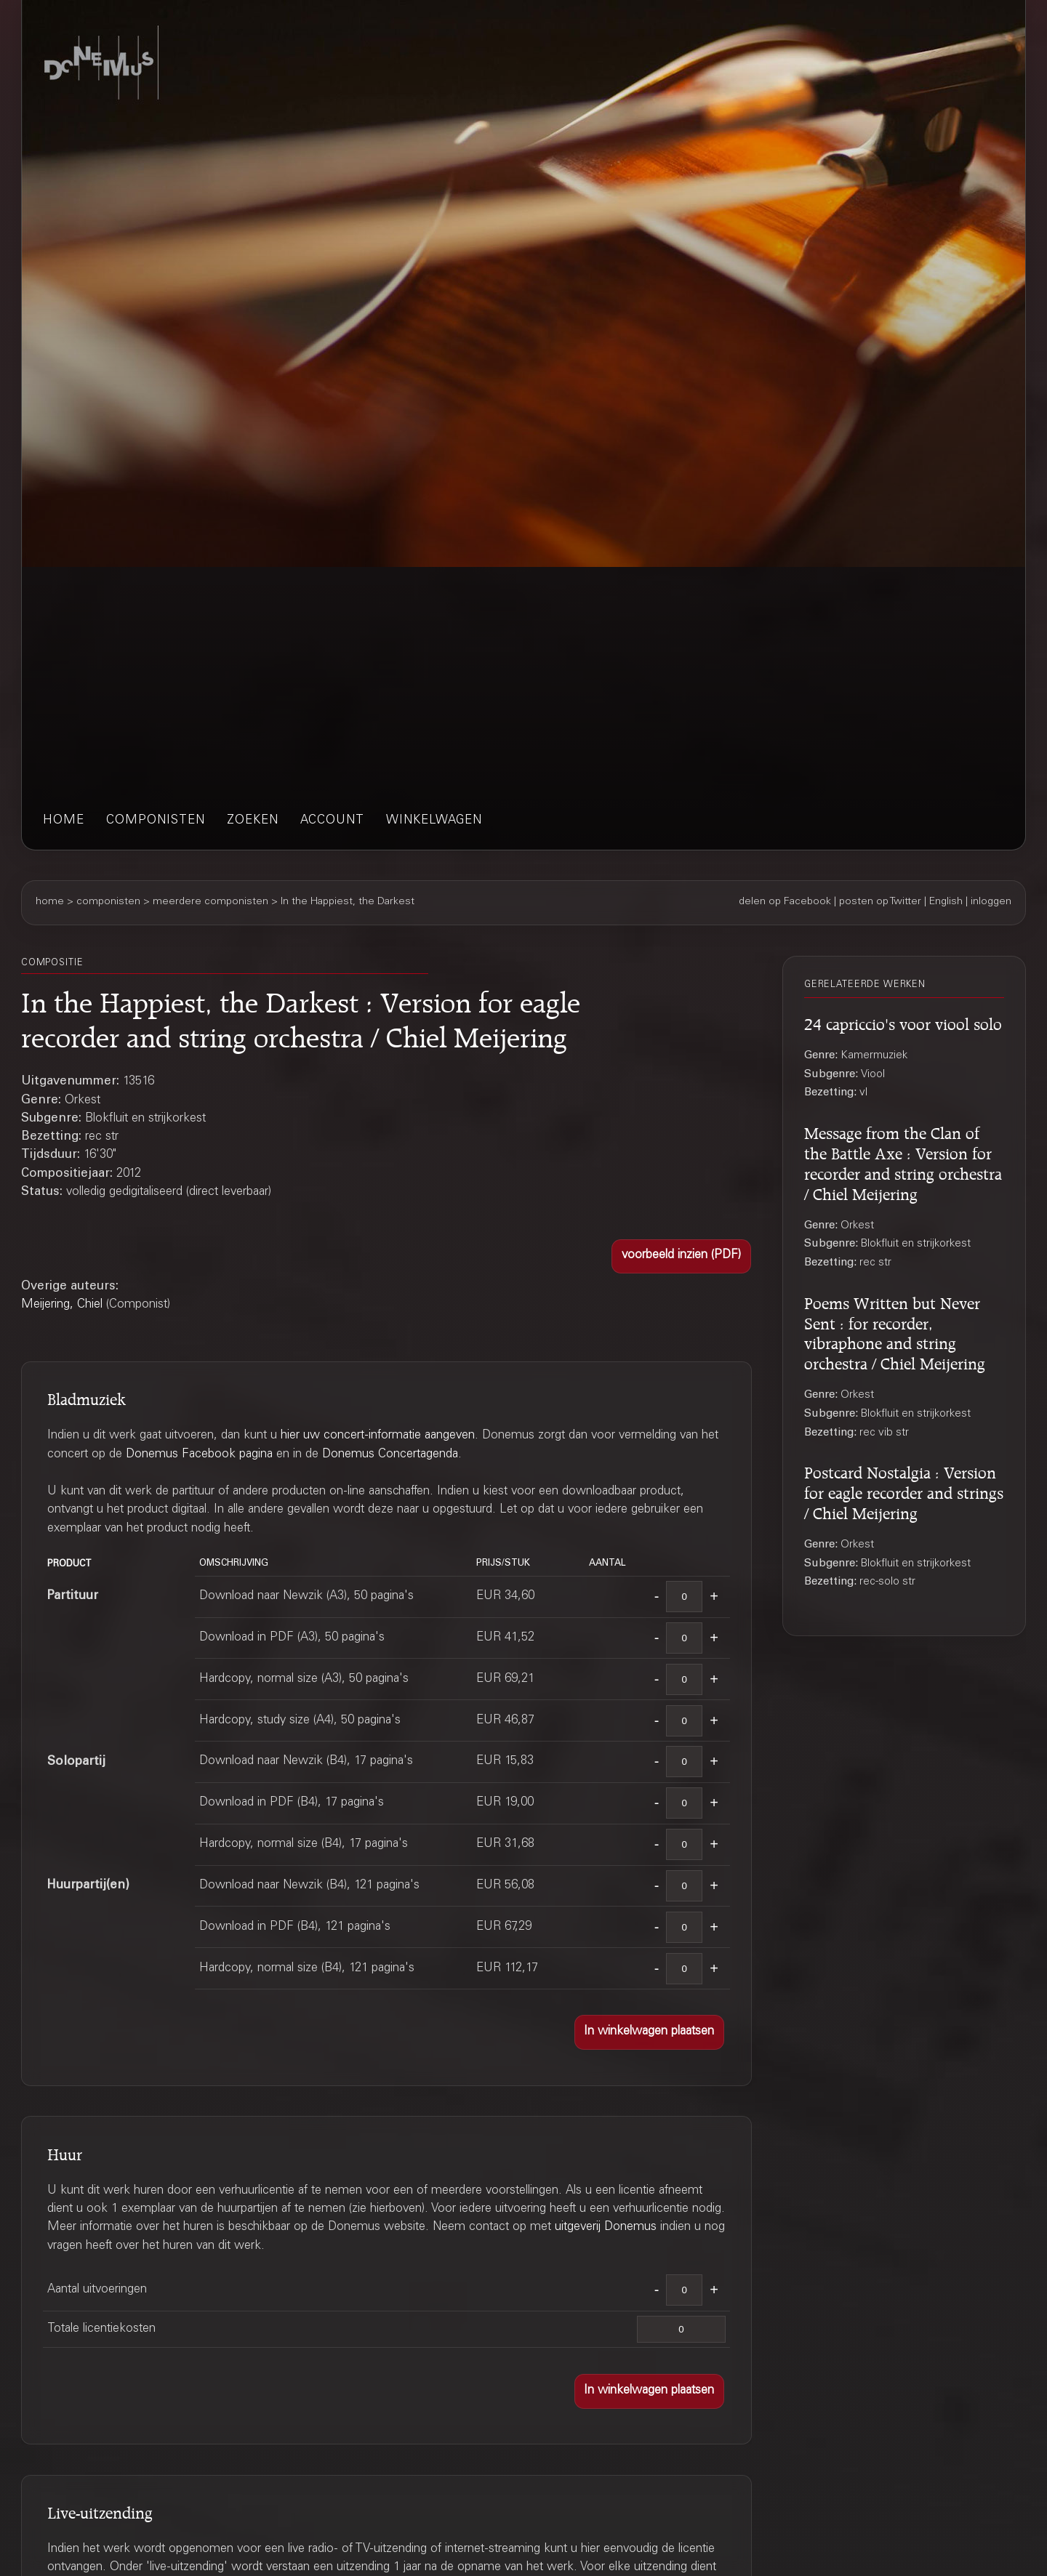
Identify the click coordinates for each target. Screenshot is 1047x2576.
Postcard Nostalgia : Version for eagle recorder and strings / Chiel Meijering (903, 1491)
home (63, 821)
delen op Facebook (785, 902)
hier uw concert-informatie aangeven (378, 1436)
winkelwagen (434, 821)
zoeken (252, 821)
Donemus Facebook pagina (199, 1455)
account (332, 821)
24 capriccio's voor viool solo (903, 1022)
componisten (155, 821)
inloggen (991, 902)
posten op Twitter (880, 902)
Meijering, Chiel (62, 1305)
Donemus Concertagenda (390, 1455)
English (946, 902)
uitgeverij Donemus (606, 2227)
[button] (681, 1256)
